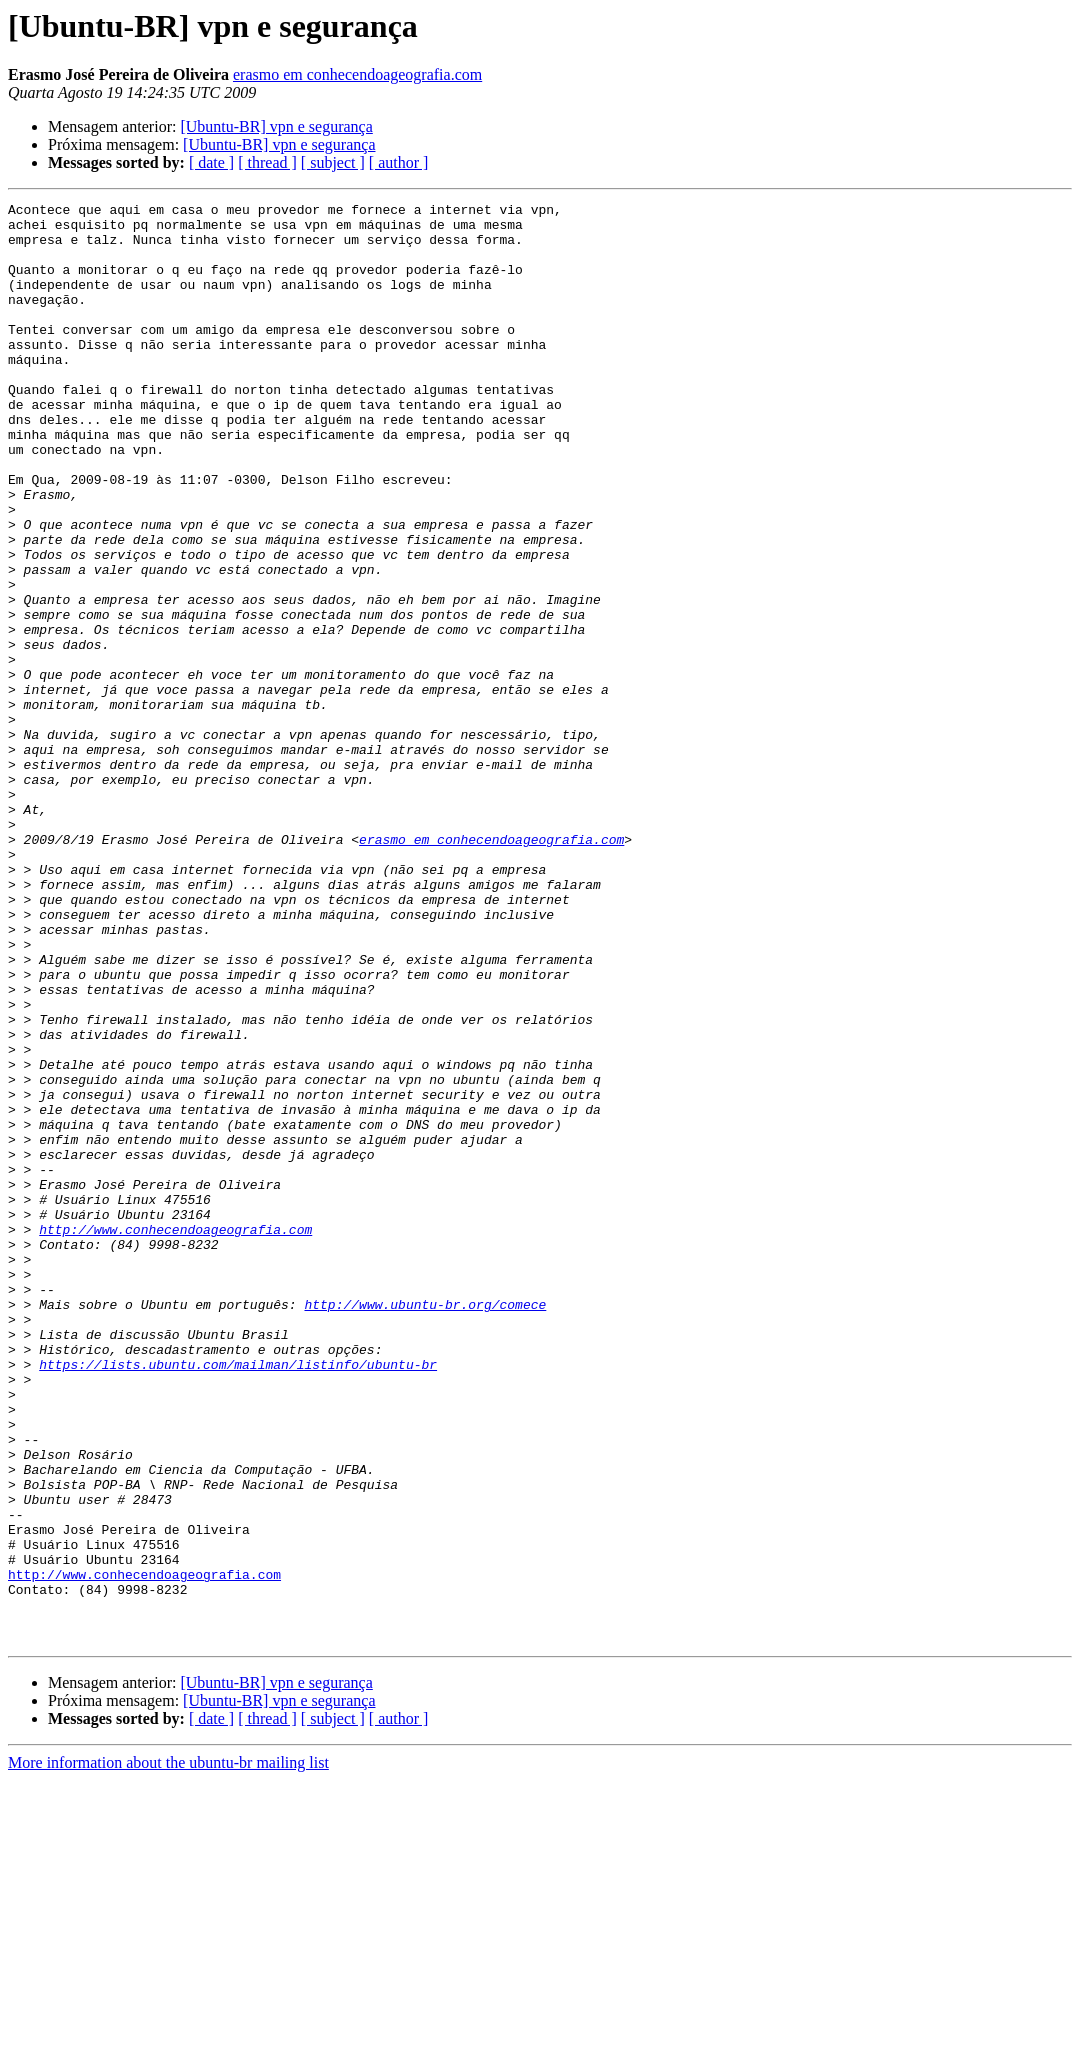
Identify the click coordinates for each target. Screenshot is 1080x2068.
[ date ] (211, 162)
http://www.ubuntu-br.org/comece (425, 1526)
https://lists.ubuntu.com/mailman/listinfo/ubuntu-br (238, 1598)
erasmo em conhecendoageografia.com (357, 74)
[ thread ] (267, 162)
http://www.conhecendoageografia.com (175, 1436)
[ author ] (399, 162)
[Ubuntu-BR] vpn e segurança (276, 126)
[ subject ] (333, 162)
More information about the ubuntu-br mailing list (168, 2050)
